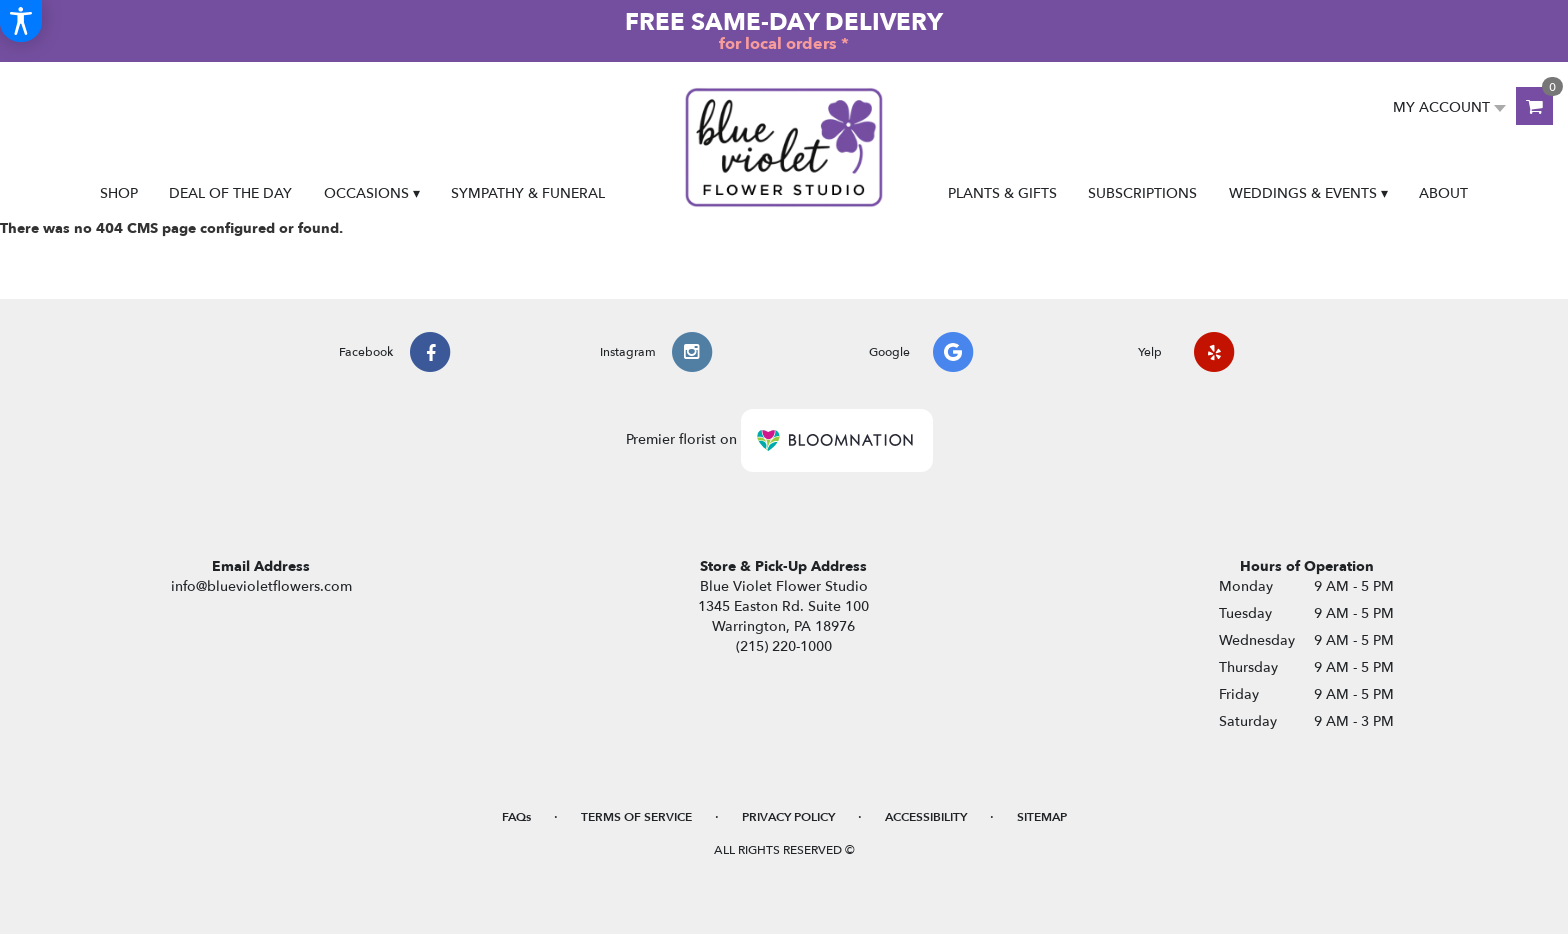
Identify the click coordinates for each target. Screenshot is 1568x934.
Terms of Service (636, 817)
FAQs (516, 817)
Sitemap (1042, 817)
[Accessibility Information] (21, 21)
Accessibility (926, 817)
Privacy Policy (788, 817)
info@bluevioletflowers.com (261, 586)
